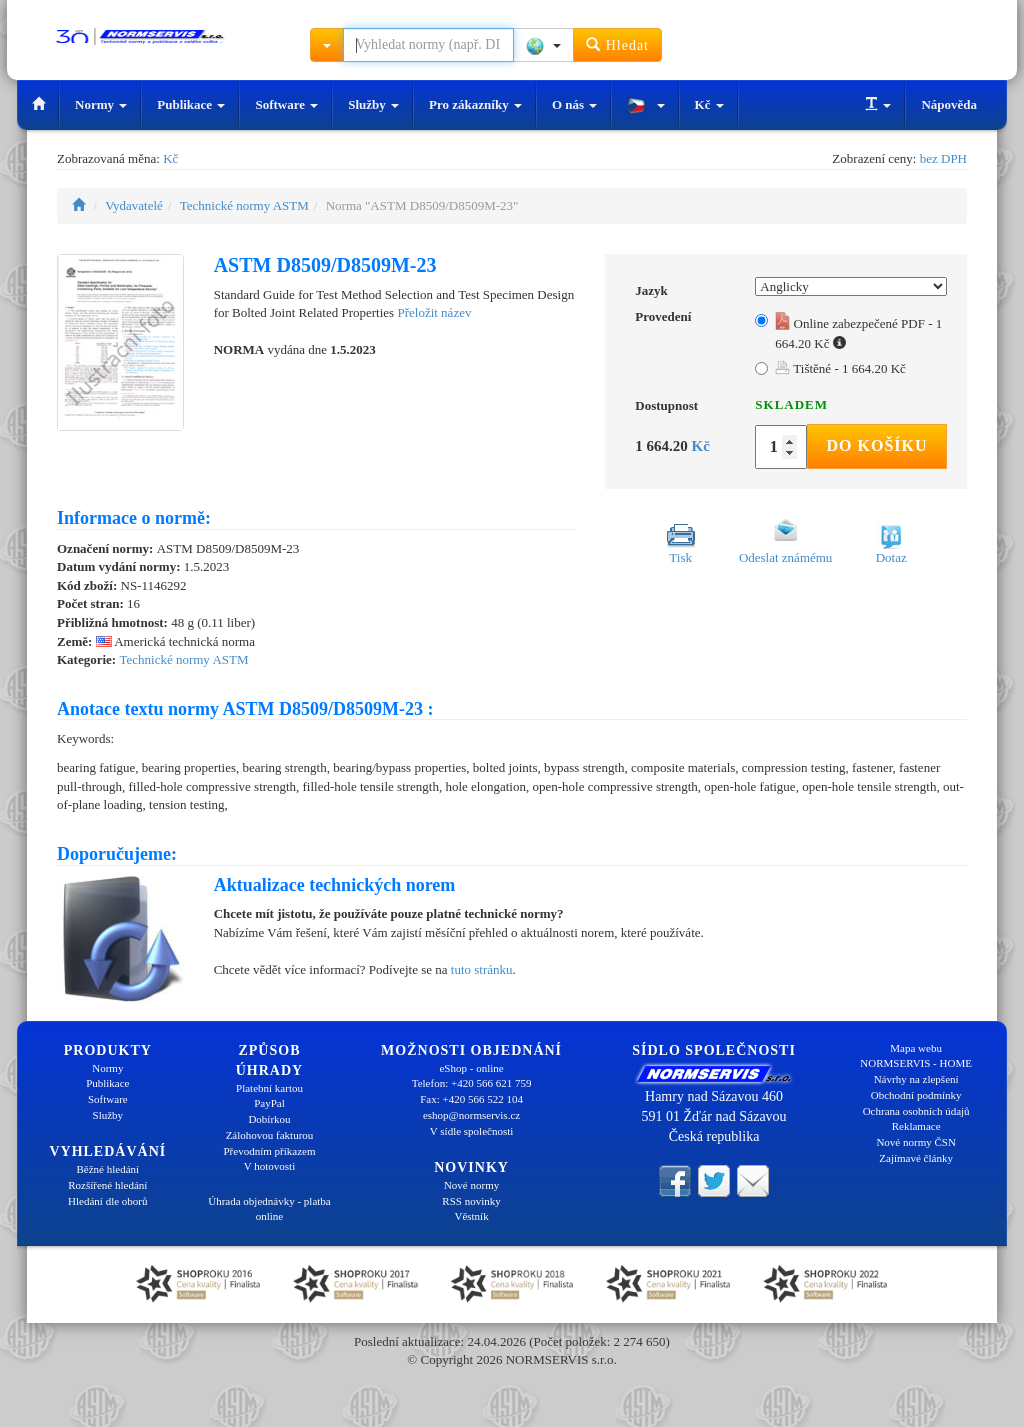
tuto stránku (482, 969)
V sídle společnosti (472, 1131)
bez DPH (943, 158)
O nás (574, 104)
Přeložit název (434, 312)
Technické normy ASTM (244, 205)
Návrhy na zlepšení (916, 1079)
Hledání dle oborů (107, 1201)
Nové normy (471, 1185)
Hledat (617, 44)
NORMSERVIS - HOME (916, 1063)
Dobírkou (269, 1119)
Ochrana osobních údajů (916, 1111)
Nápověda (949, 104)
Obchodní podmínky (916, 1095)
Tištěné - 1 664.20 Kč (840, 368)
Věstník (471, 1216)
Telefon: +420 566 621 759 (472, 1083)
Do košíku (876, 445)
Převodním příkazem (270, 1151)
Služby (373, 104)
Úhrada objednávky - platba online (269, 1209)
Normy (101, 104)
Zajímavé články (916, 1158)
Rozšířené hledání (107, 1185)
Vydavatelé (134, 205)
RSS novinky (471, 1201)
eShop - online (471, 1068)
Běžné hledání (108, 1169)
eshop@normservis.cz (471, 1115)
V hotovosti (269, 1166)
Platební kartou (269, 1088)
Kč (709, 104)
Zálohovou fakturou (270, 1135)
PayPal (269, 1103)
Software (286, 104)
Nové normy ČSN (915, 1142)
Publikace (191, 104)
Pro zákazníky (475, 104)
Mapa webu (916, 1048)
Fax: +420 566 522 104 (471, 1099)
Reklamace (916, 1126)
